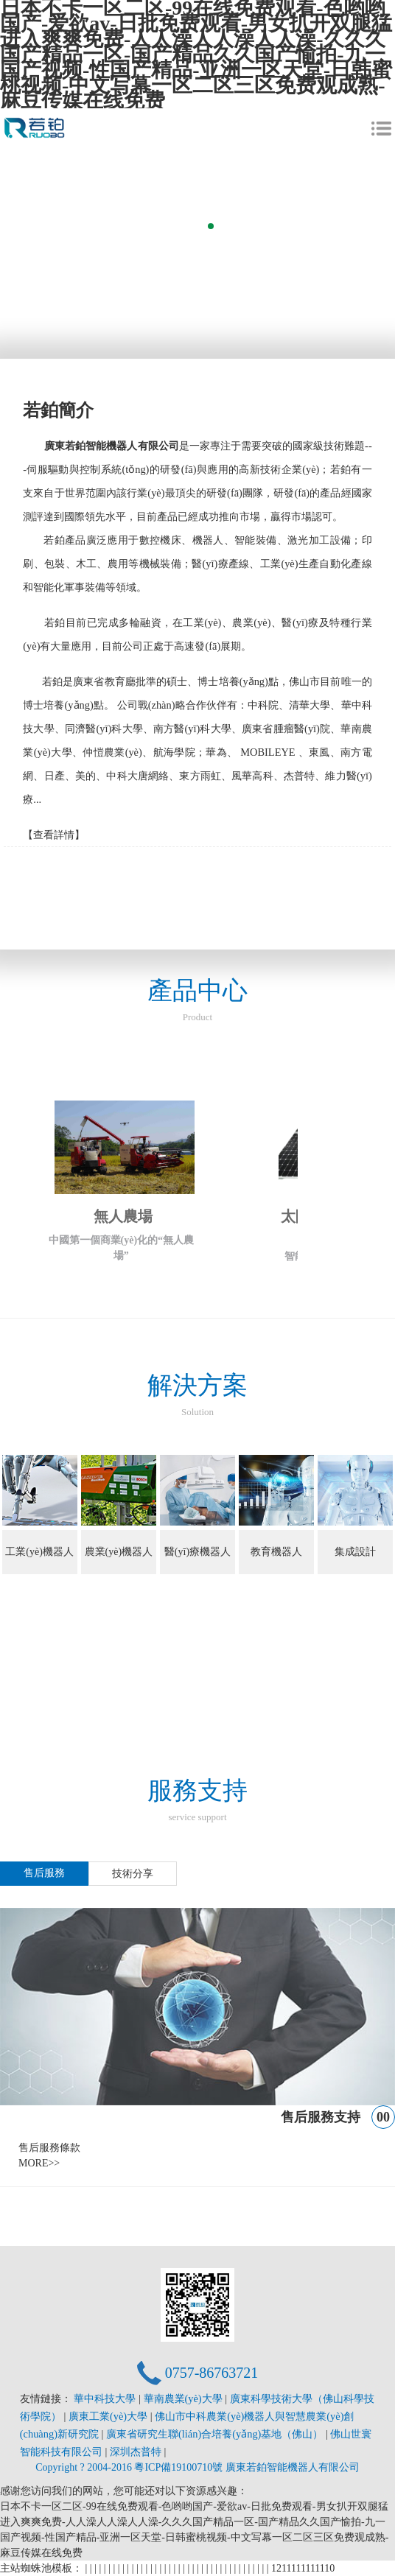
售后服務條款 (49, 2147)
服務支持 (197, 1801)
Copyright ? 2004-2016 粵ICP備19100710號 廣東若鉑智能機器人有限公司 (197, 2467)
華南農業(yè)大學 (185, 2398)
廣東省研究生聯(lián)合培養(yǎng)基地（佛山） (216, 2434)
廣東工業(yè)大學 (109, 2416)
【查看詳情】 (54, 834)
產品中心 (197, 1001)
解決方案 (197, 1395)
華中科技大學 (106, 2398)
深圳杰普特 (137, 2451)
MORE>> (39, 2163)
